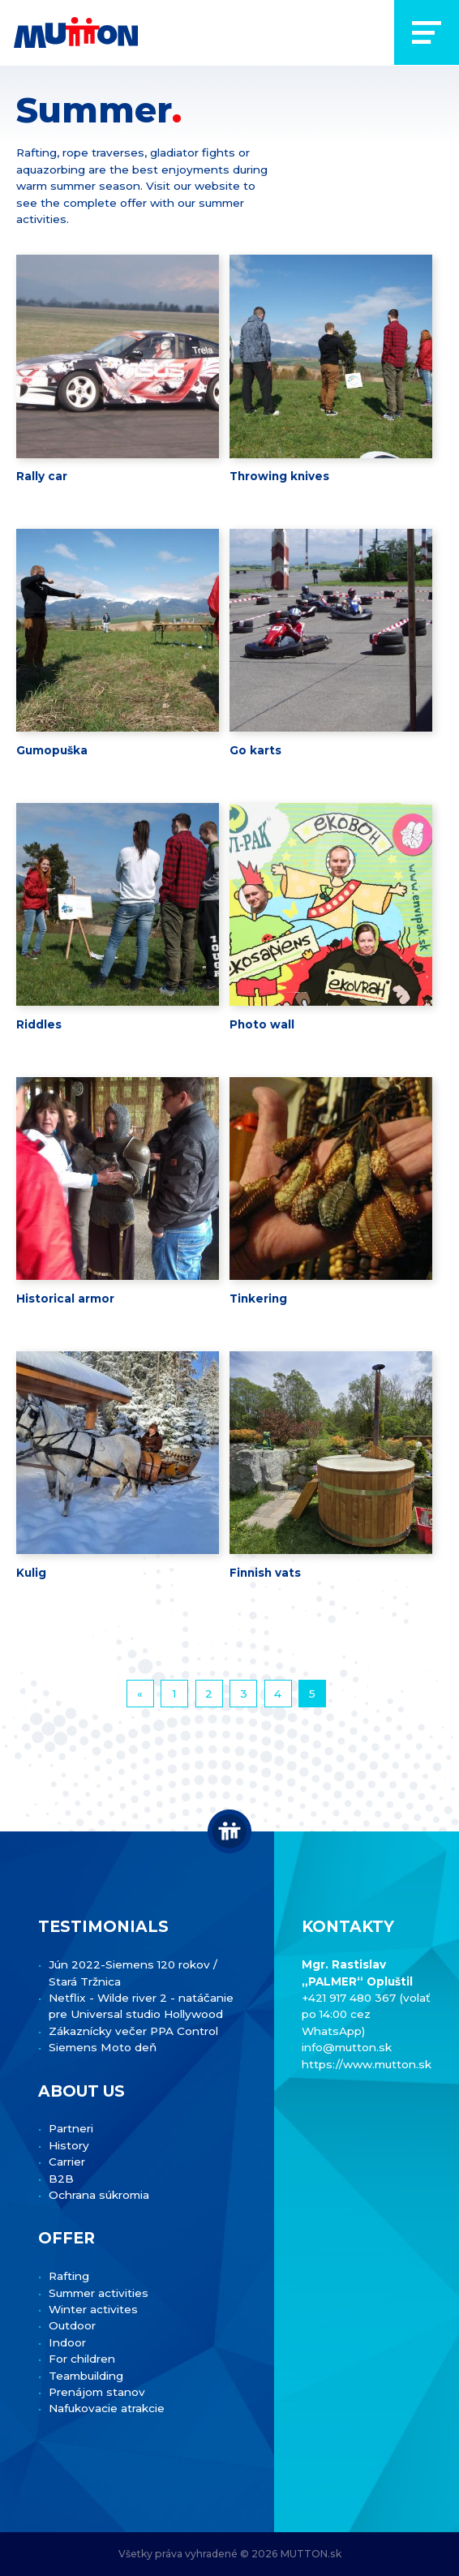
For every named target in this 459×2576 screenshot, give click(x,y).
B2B (61, 2178)
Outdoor (72, 2325)
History (69, 2145)
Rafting (69, 2275)
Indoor (67, 2342)
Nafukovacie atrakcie (107, 2408)
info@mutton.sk (347, 2047)
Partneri (71, 2128)
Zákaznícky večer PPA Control (133, 2030)
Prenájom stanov (97, 2391)
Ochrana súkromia (99, 2194)
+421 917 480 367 (350, 1997)
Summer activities (98, 2292)
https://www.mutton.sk (366, 2064)
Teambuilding (86, 2375)
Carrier (67, 2161)
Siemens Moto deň (103, 2047)
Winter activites (93, 2309)
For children (82, 2358)
